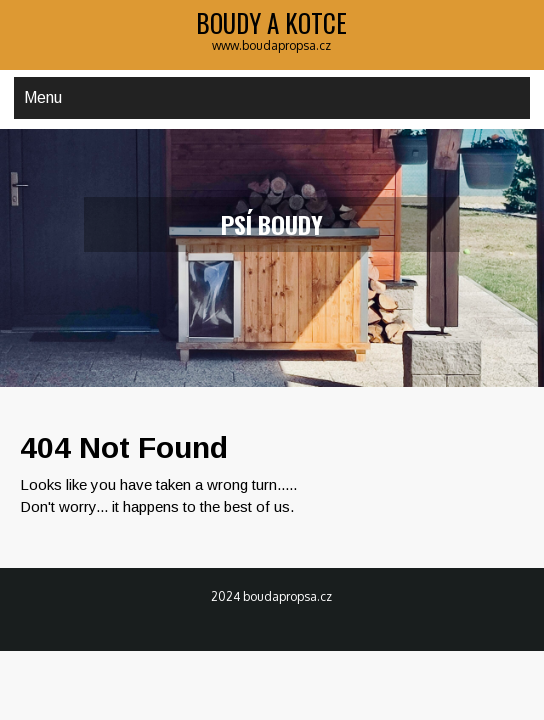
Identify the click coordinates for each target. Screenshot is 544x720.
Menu (43, 97)
